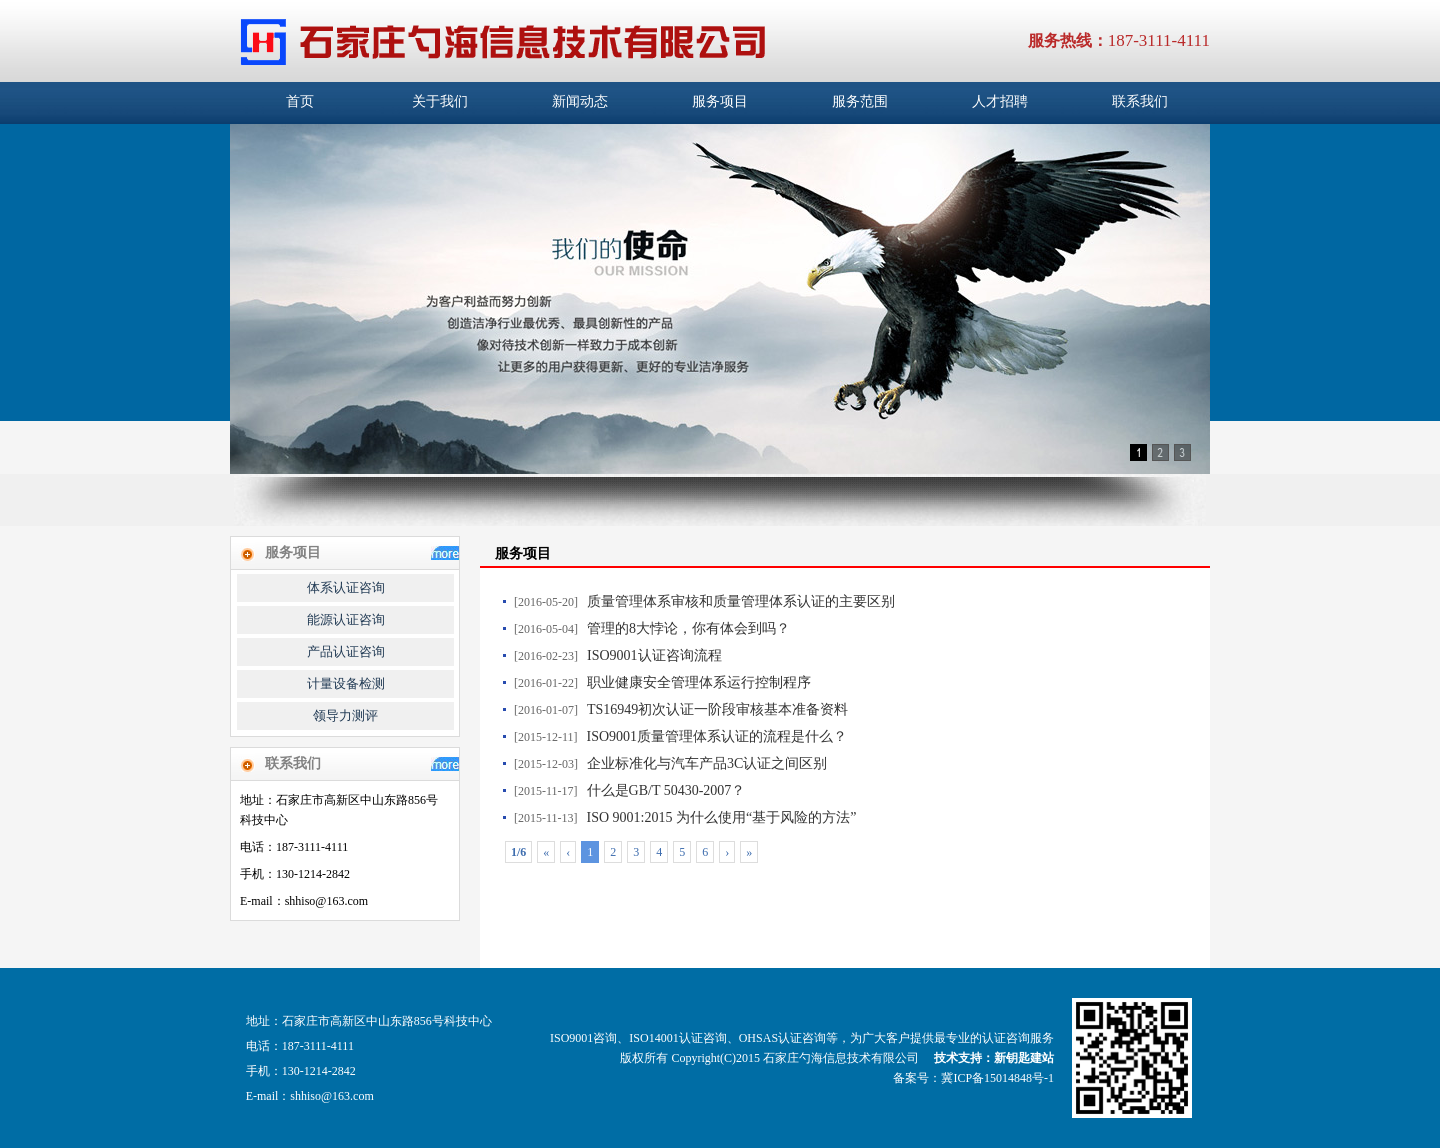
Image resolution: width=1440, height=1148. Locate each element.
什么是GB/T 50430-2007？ (666, 790)
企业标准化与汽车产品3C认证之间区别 (707, 763)
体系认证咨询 (346, 587)
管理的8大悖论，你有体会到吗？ (688, 628)
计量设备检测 (346, 683)
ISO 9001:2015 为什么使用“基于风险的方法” (722, 817)
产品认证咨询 (346, 651)
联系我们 (1140, 101)
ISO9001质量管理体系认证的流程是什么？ (717, 736)
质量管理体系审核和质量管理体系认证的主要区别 (741, 601)
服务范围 (860, 101)
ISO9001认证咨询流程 (654, 655)
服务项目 (720, 101)
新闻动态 (580, 101)
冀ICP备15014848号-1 (997, 1078)
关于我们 (440, 101)
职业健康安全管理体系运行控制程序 (699, 682)
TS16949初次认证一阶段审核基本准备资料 (717, 709)
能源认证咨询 (346, 619)
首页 (300, 101)
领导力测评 (345, 715)
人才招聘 (1000, 101)
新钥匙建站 (1024, 1058)
